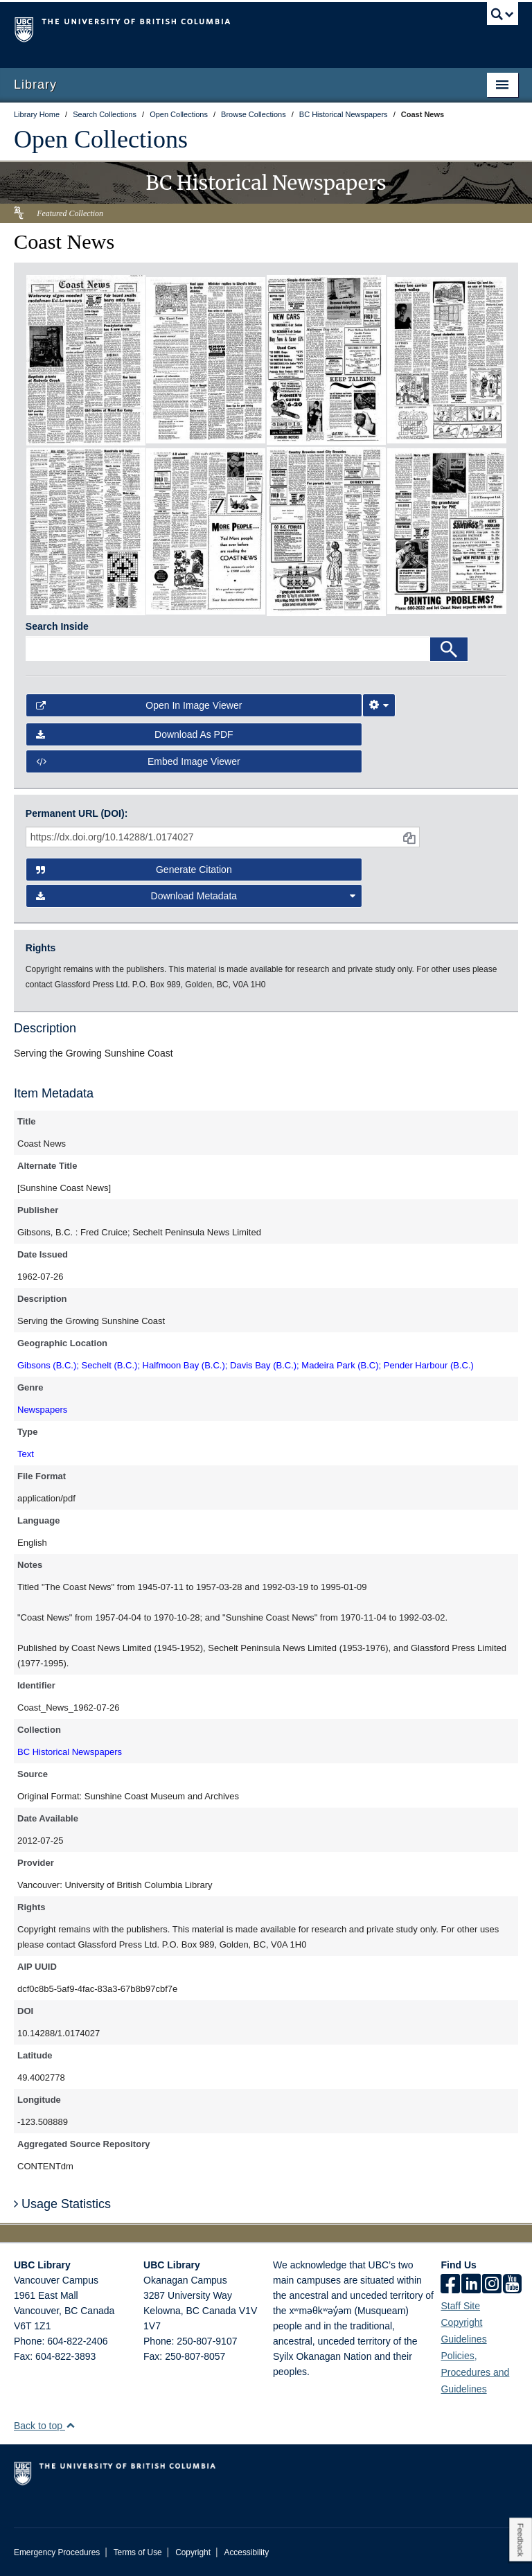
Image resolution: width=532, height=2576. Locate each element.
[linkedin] (471, 2285)
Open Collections (101, 139)
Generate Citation (134, 869)
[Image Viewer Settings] (379, 705)
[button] (70, 2425)
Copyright (193, 2552)
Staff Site (460, 2305)
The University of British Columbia (228, 28)
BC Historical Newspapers (69, 1752)
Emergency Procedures (57, 2552)
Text (25, 1454)
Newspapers (42, 1409)
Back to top (45, 2425)
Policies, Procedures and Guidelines (475, 2372)
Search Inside (57, 626)
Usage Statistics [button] (62, 2204)
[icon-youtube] (512, 2285)
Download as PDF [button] (134, 734)
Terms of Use (138, 2552)
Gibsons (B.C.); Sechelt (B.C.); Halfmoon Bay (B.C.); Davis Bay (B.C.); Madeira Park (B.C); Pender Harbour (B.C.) (245, 1365)
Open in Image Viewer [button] (139, 705)
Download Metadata (196, 895)
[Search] (448, 649)
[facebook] (450, 2285)
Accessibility (246, 2552)
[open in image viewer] (85, 359)
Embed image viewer (138, 761)
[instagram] (492, 2285)
